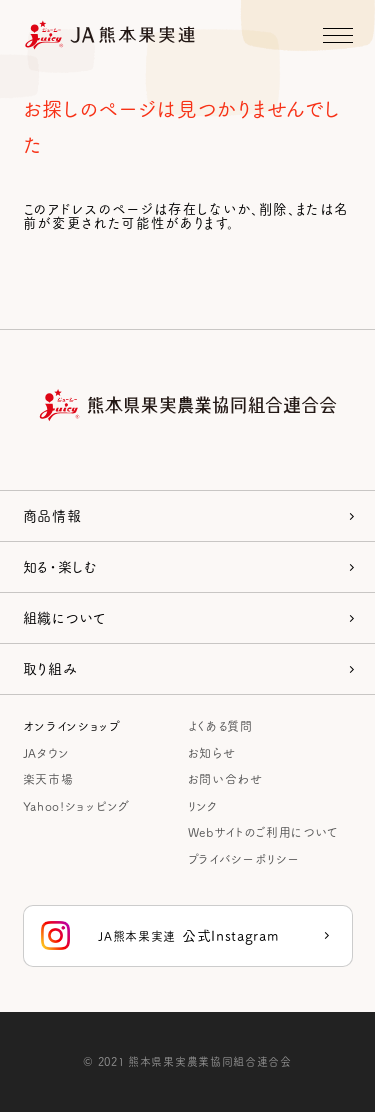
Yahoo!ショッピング (76, 805)
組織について (65, 617)
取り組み (50, 668)
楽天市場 (48, 778)
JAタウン (46, 752)
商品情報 (52, 515)
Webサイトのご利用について (263, 831)
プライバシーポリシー (244, 858)
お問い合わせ (225, 778)
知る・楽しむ (60, 566)
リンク (203, 805)
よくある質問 (220, 725)
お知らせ (212, 752)
